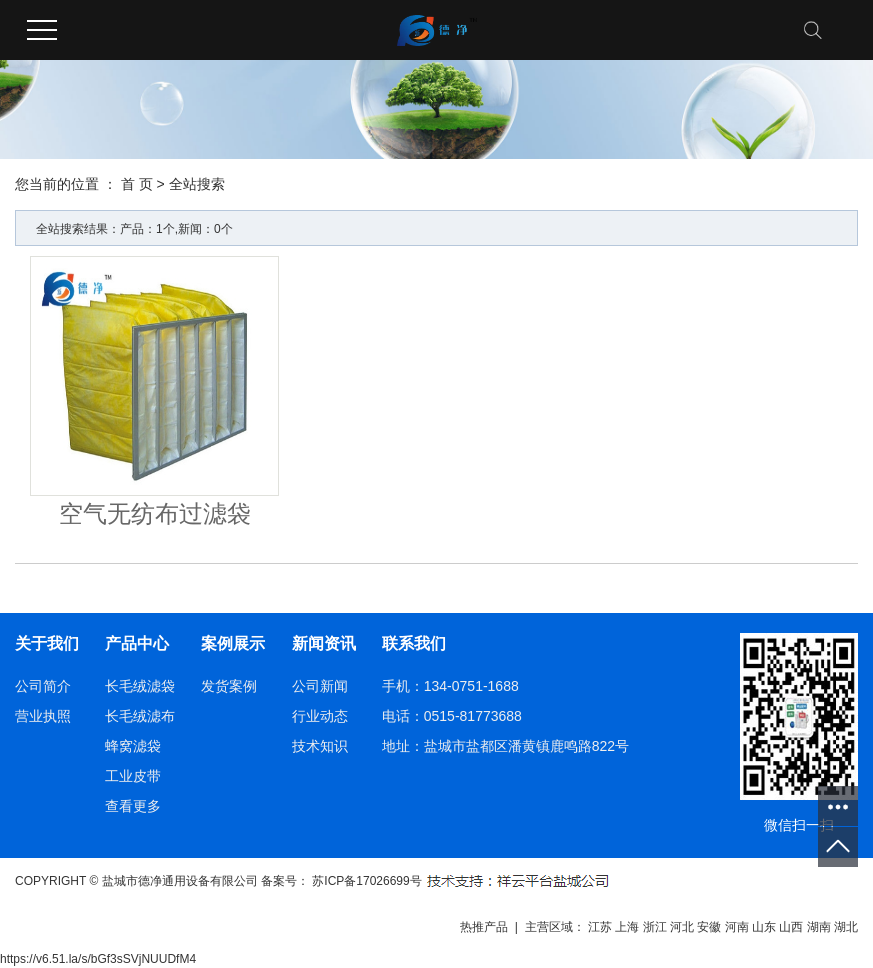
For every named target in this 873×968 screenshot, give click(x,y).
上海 (627, 927)
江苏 (600, 927)
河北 (682, 927)
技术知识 (320, 746)
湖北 (846, 927)
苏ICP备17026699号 (366, 881)
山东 (764, 927)
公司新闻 (320, 686)
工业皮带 (133, 776)
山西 (791, 927)
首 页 (137, 184)
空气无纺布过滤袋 (155, 513)
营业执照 (43, 716)
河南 (737, 927)
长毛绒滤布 (140, 716)
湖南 (819, 927)
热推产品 (484, 927)
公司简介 (43, 686)
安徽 (709, 927)
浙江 (655, 927)
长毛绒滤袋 (140, 686)
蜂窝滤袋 (133, 746)
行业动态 (320, 716)
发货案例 (229, 686)
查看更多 (133, 806)
